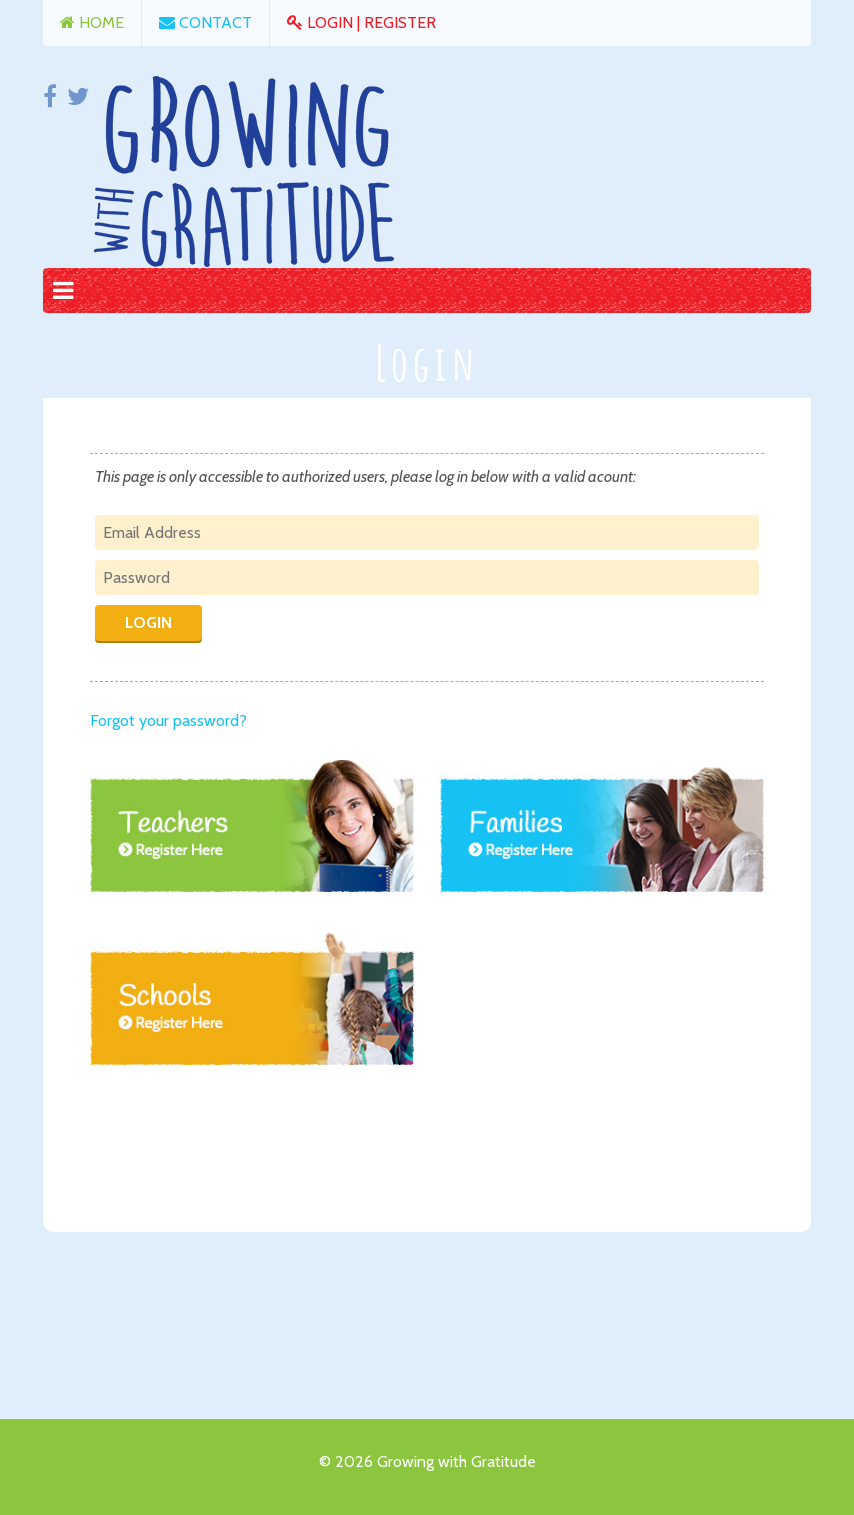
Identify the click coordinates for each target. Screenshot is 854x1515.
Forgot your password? (168, 720)
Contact (205, 22)
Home (92, 22)
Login (322, 22)
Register (400, 22)
